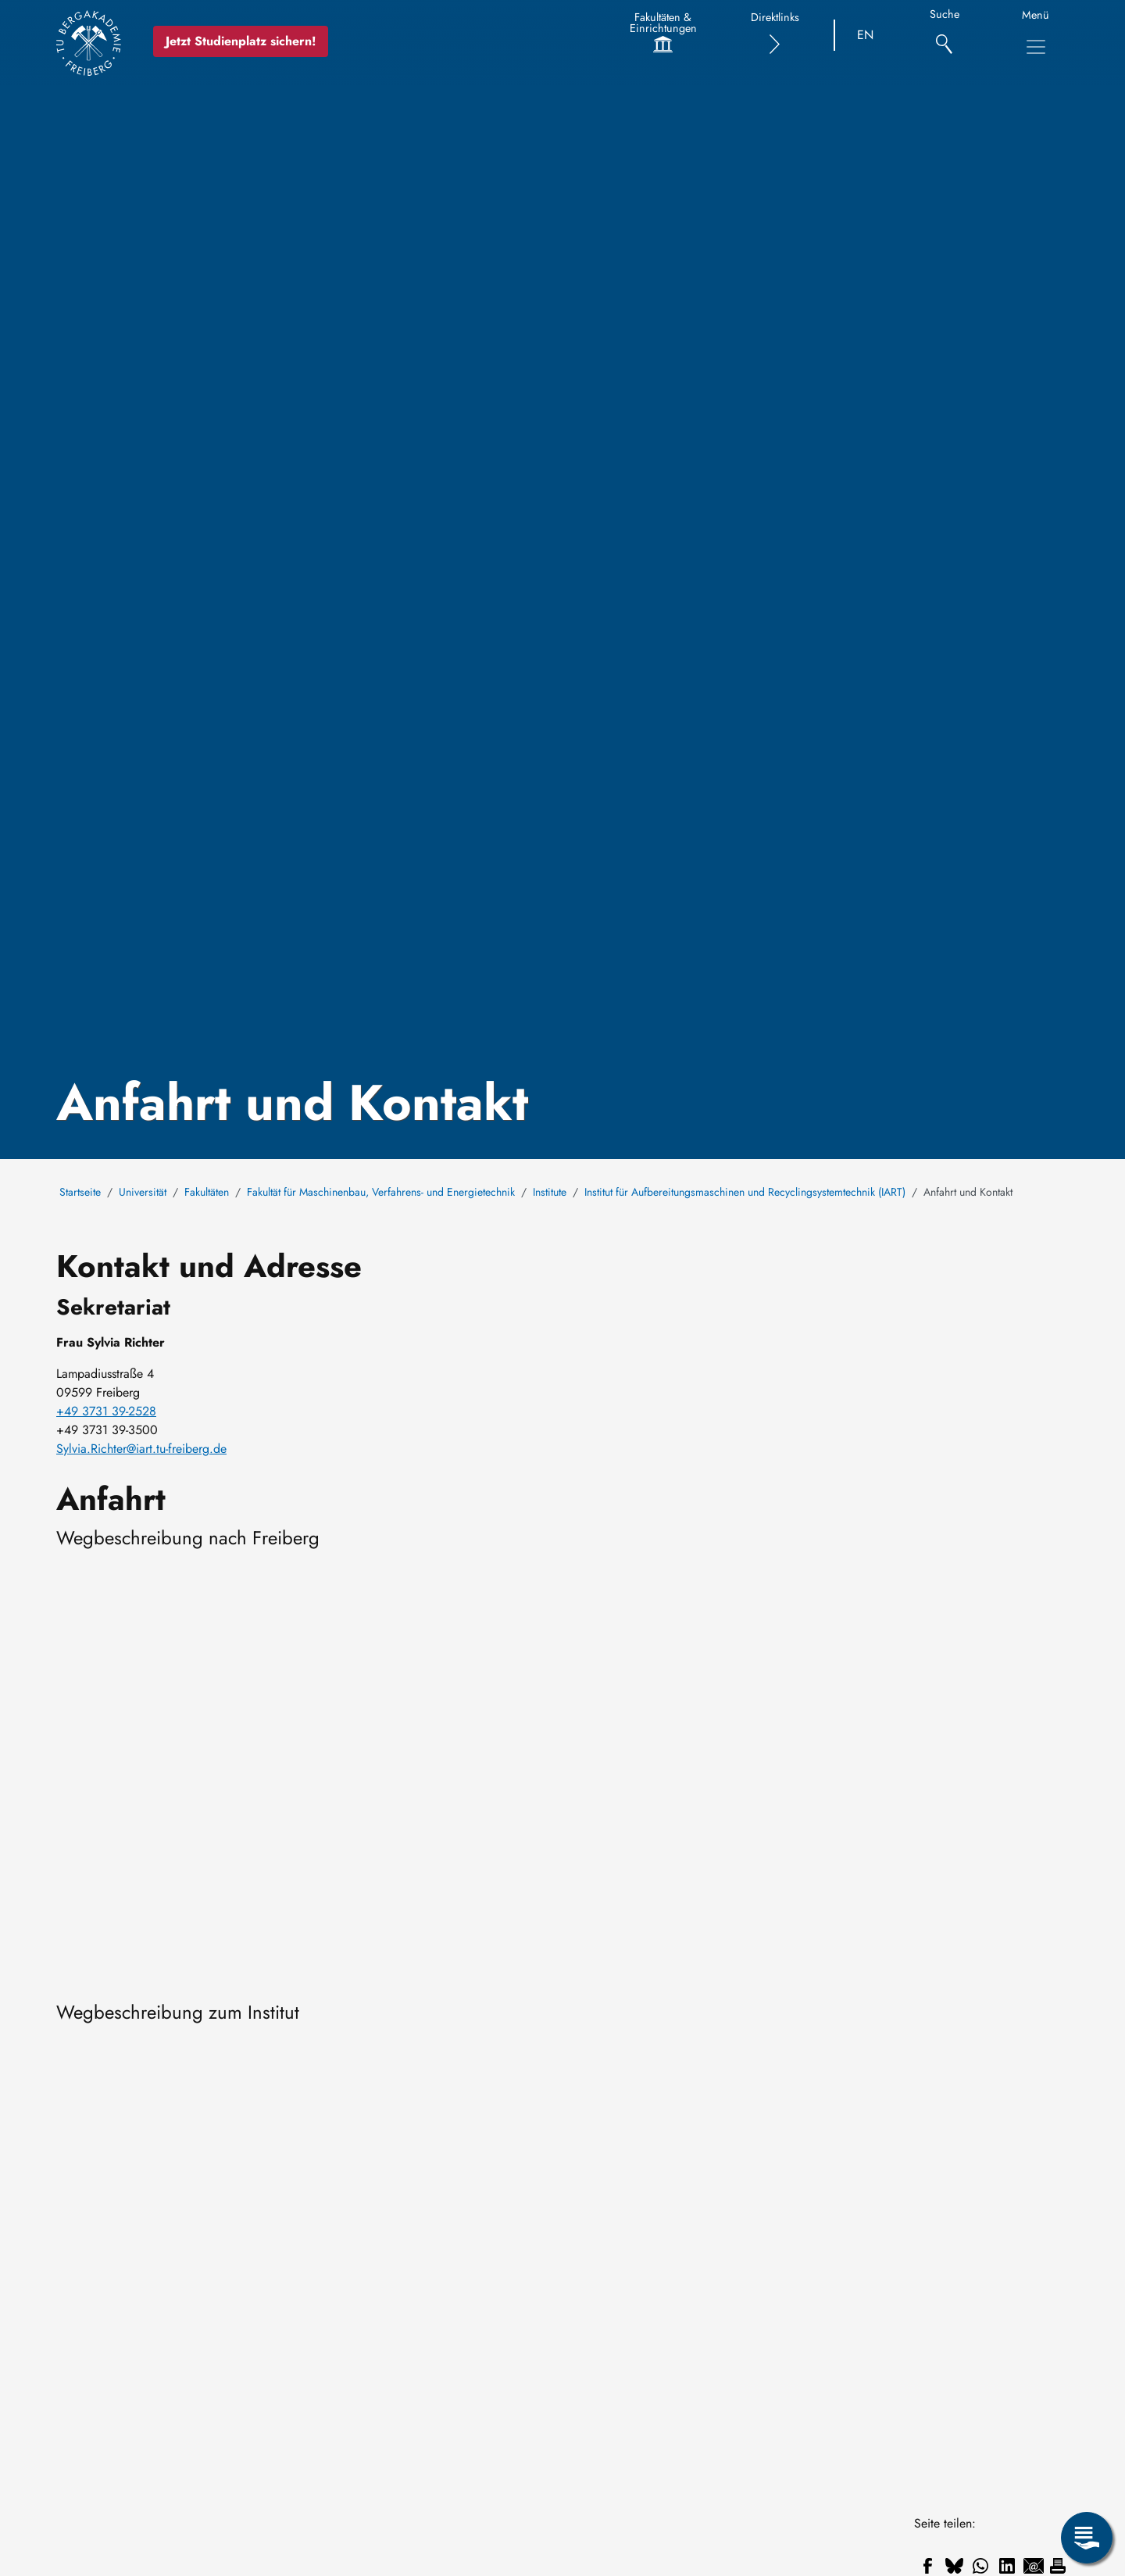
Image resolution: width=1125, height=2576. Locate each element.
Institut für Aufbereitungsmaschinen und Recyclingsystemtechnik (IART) (744, 1192)
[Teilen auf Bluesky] (954, 2566)
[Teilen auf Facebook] (927, 2566)
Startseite (80, 1192)
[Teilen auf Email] (1033, 2566)
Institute (549, 1192)
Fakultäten (206, 1192)
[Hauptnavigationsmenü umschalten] (1036, 47)
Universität (142, 1192)
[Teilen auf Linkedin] (1007, 2566)
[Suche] (944, 36)
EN (865, 35)
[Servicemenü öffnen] (1086, 2537)
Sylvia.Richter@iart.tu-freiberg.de (141, 1449)
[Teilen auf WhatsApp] (980, 2566)
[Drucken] (1058, 2566)
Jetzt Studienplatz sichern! (248, 41)
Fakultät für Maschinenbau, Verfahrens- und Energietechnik (381, 1192)
